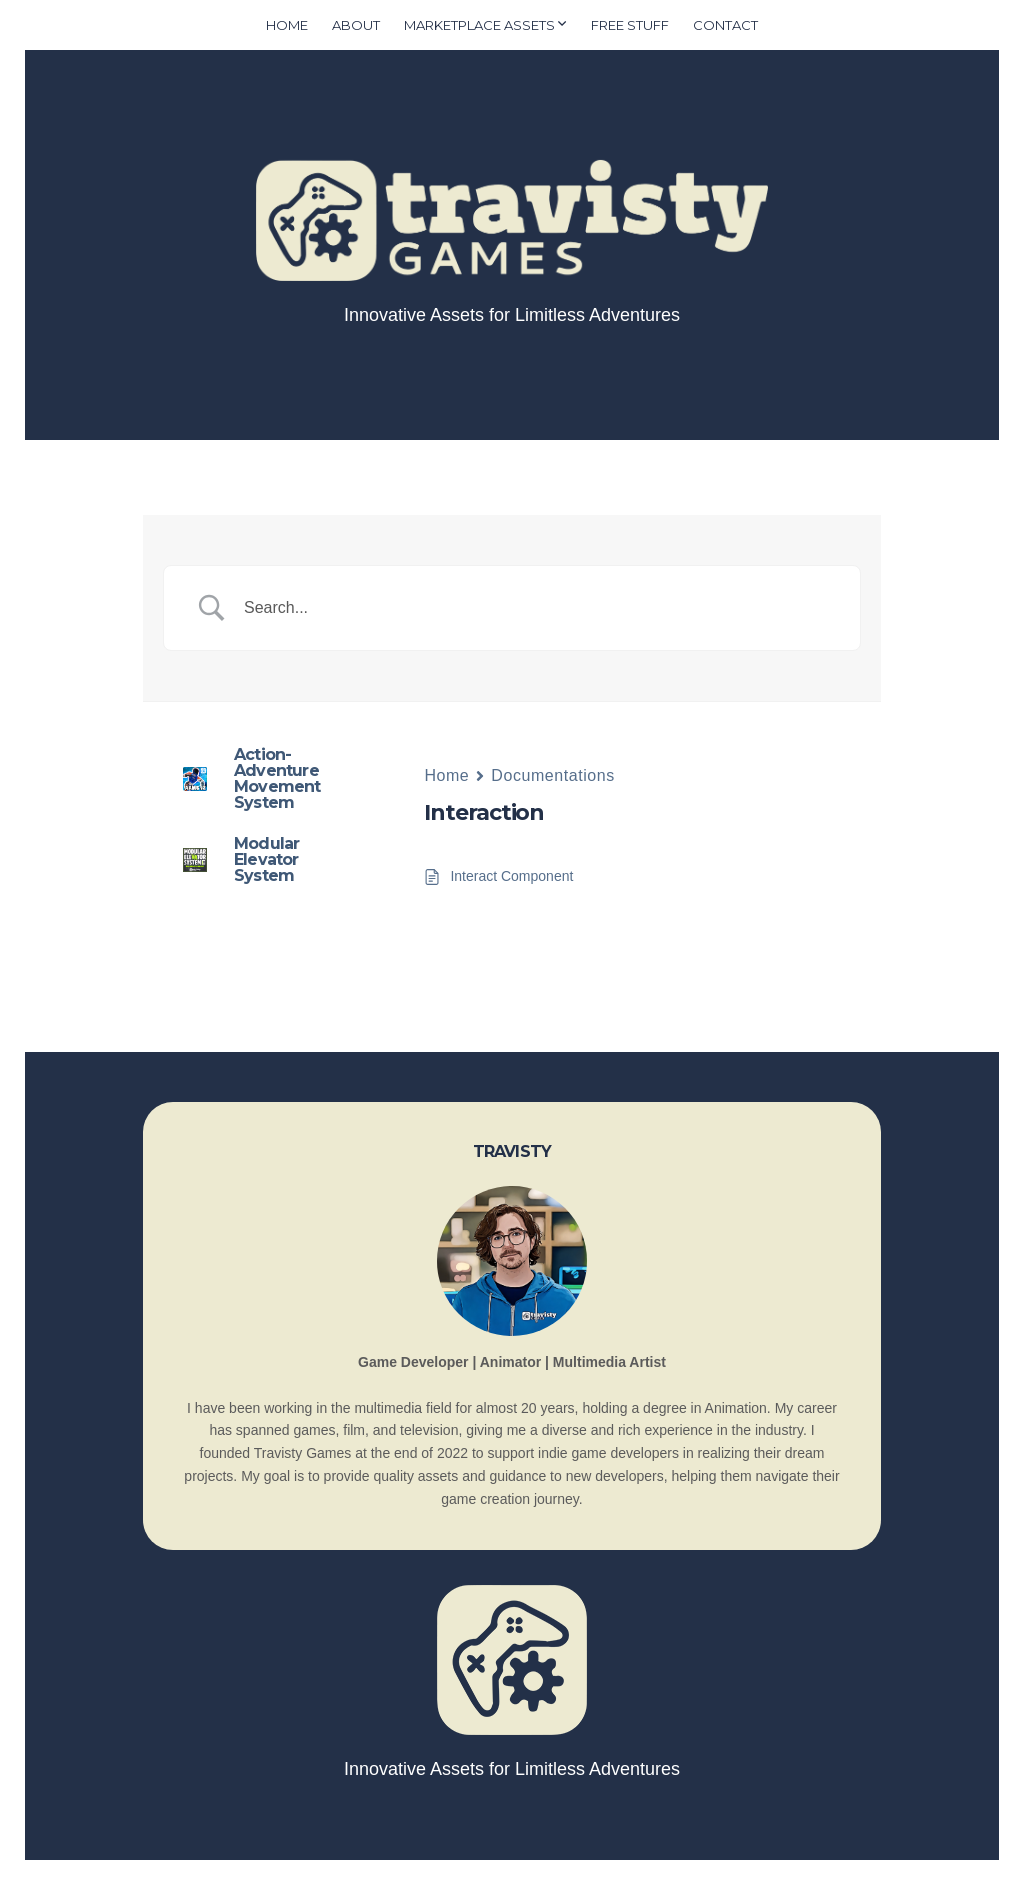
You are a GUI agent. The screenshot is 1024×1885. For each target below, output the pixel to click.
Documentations (552, 775)
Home (287, 25)
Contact (725, 25)
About (356, 25)
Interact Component (511, 876)
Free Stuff (630, 25)
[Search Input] (537, 608)
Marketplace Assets (479, 25)
